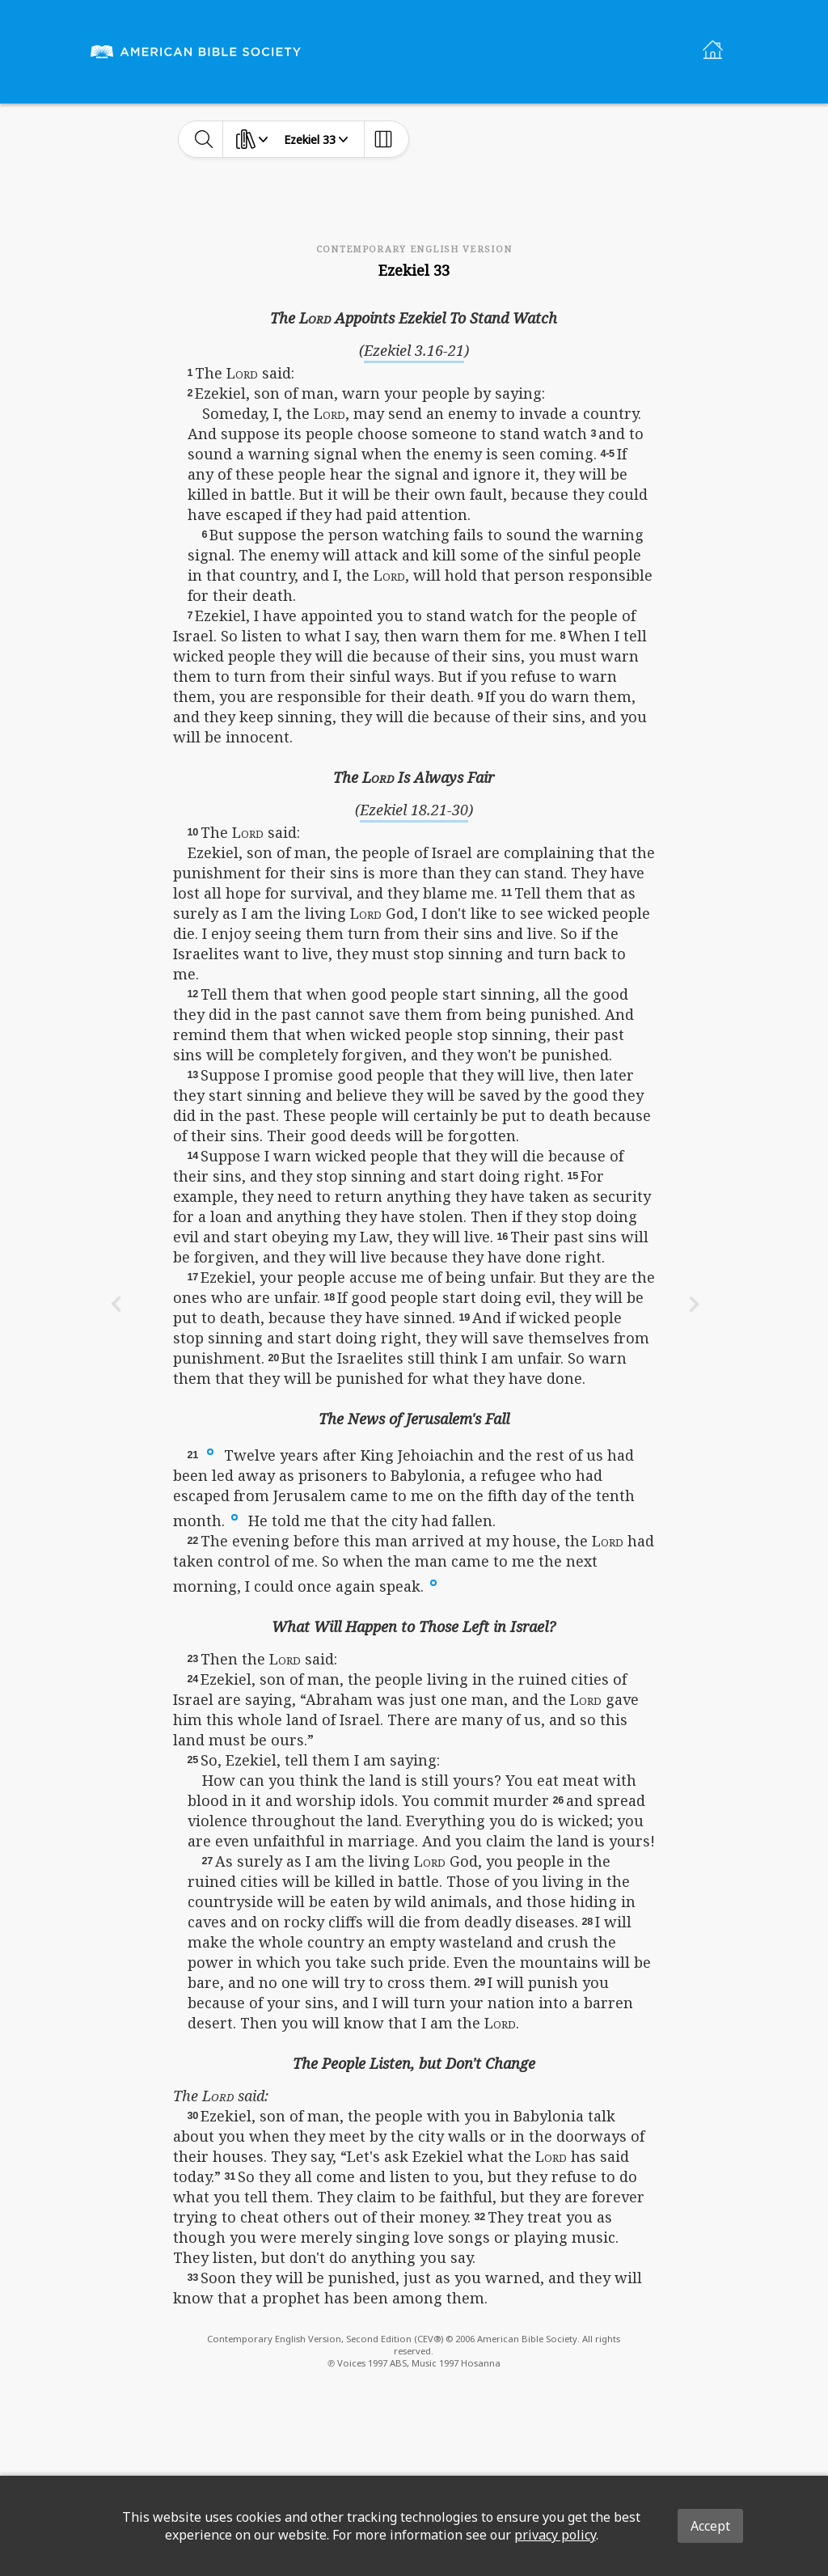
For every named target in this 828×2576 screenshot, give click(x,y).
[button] (210, 1451)
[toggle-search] (204, 139)
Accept (710, 2526)
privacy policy (555, 2535)
